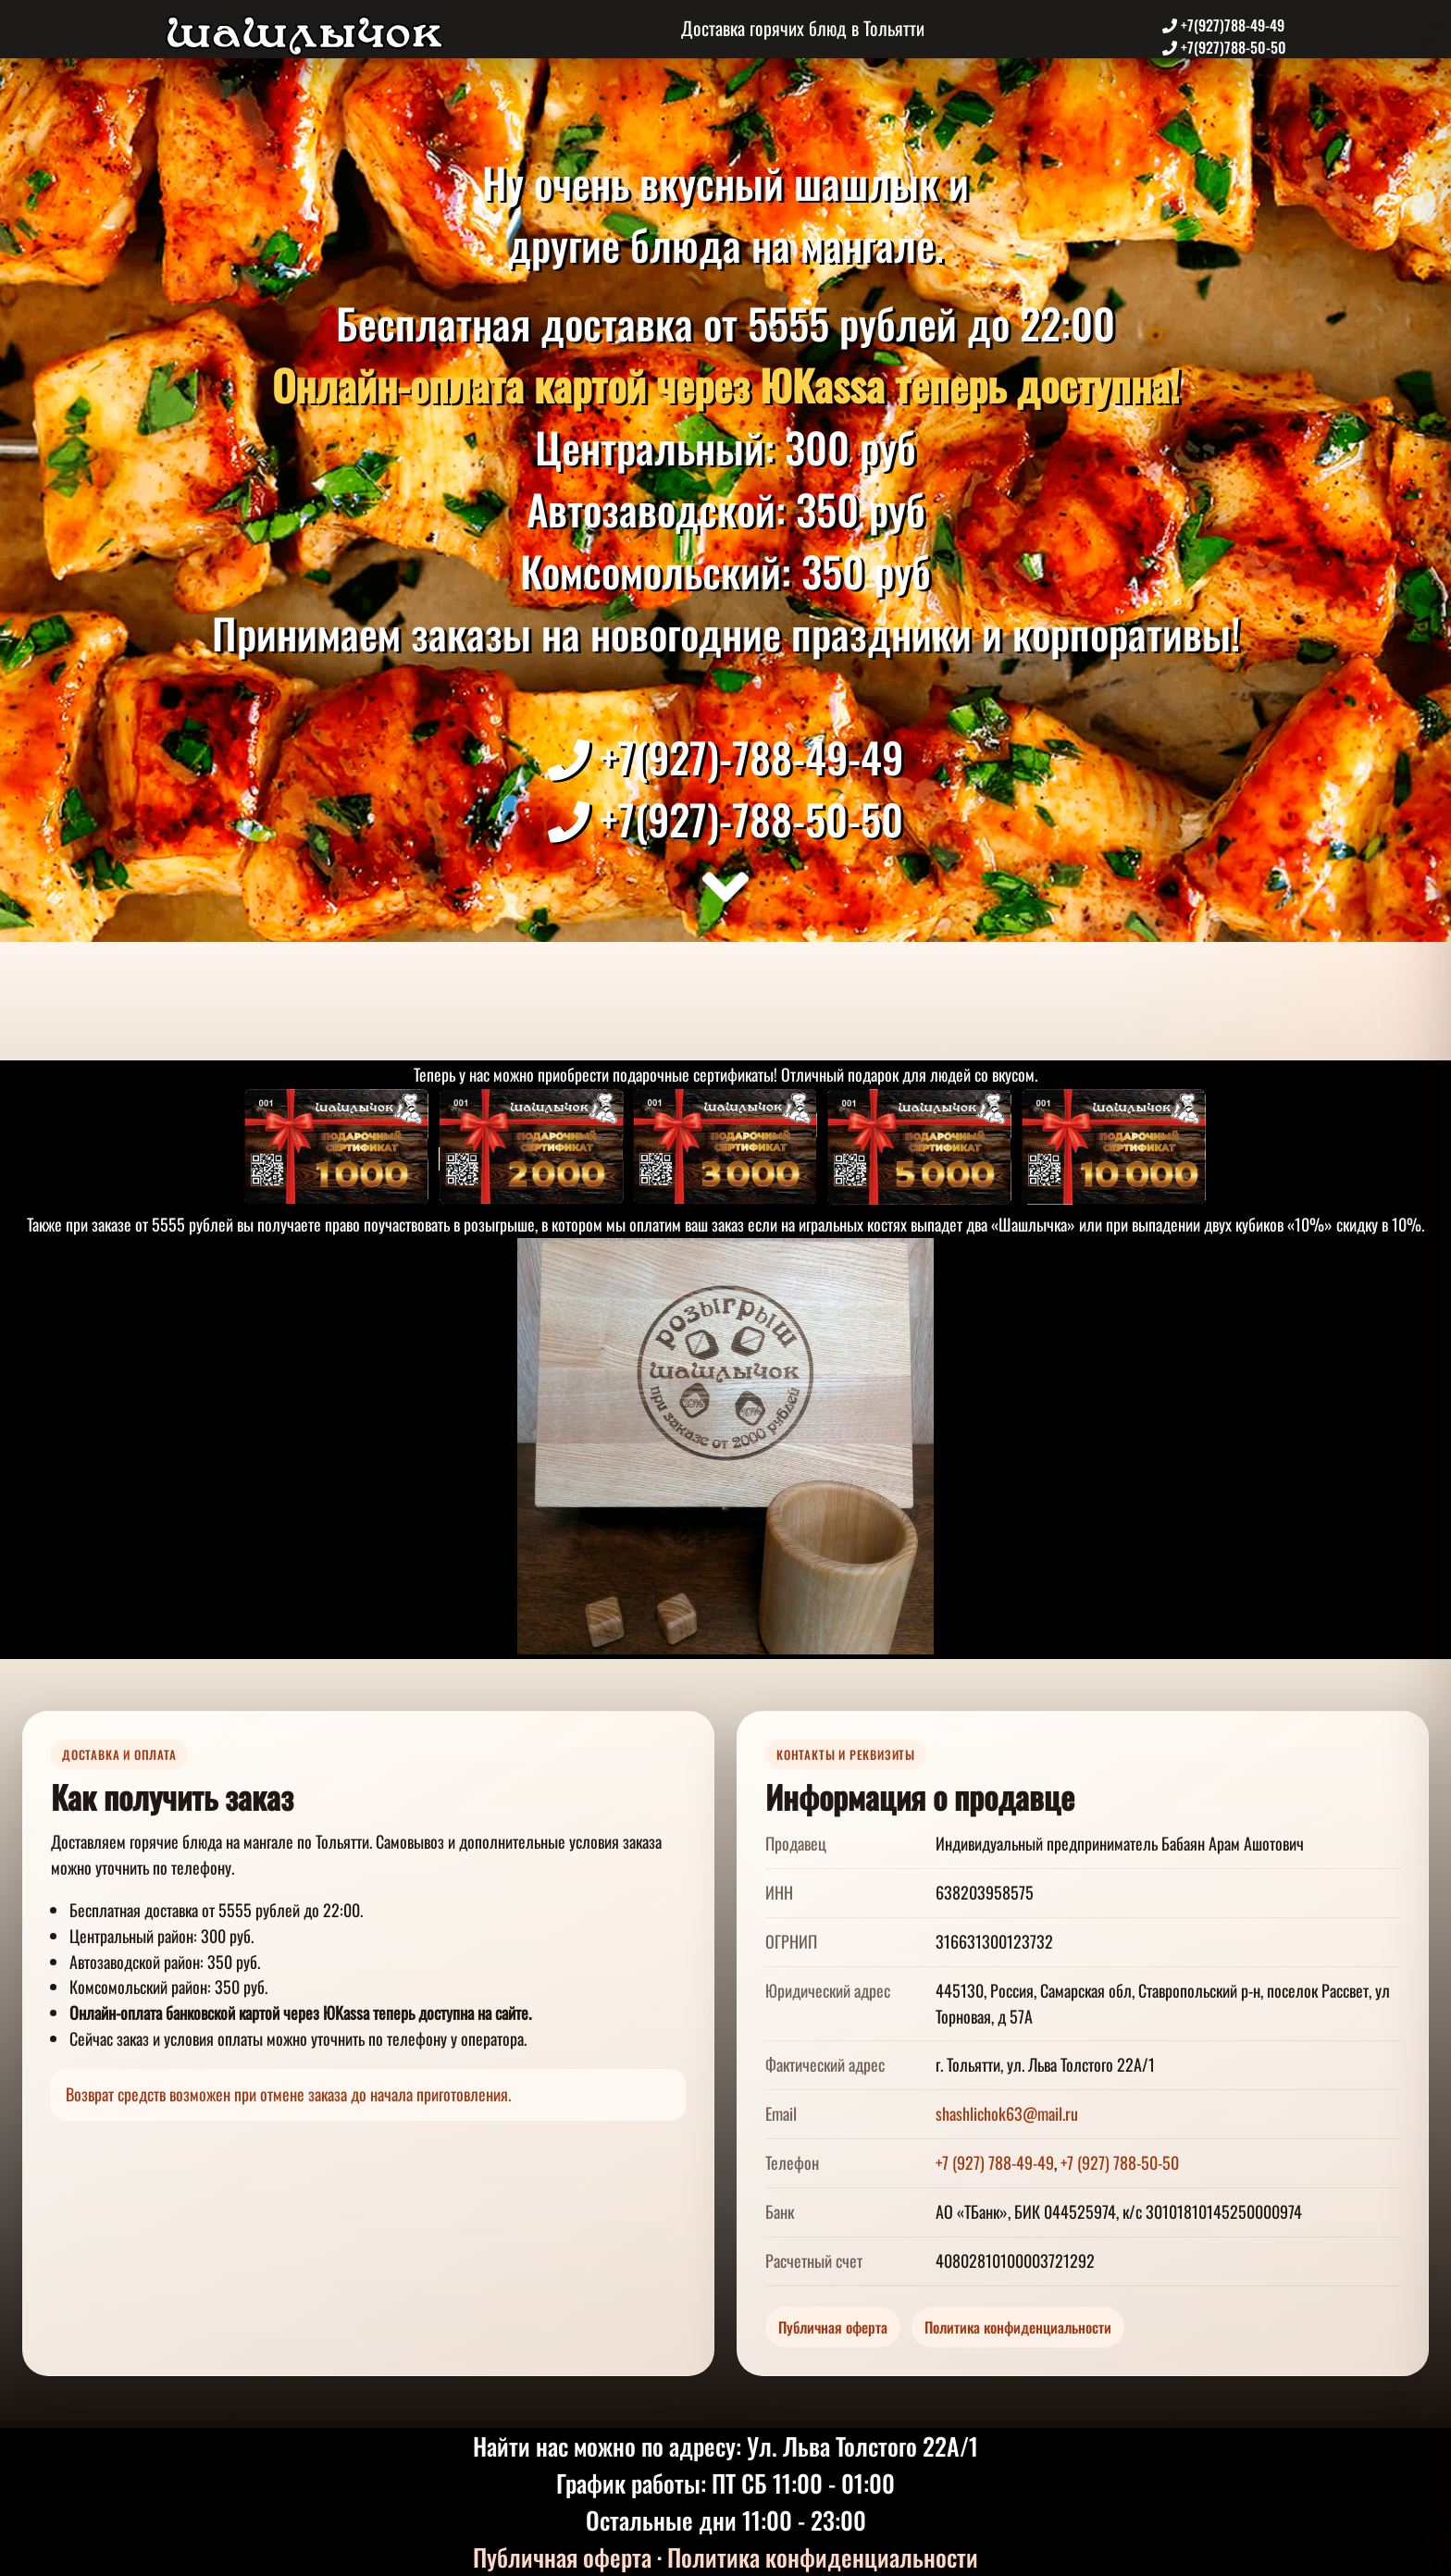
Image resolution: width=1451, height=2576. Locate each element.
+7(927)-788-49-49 (725, 756)
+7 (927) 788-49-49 (995, 2162)
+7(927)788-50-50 (1224, 47)
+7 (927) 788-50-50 (1119, 2162)
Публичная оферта (832, 2327)
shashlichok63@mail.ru (1007, 2113)
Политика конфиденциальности (1017, 2327)
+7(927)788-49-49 (1223, 25)
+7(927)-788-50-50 (725, 818)
